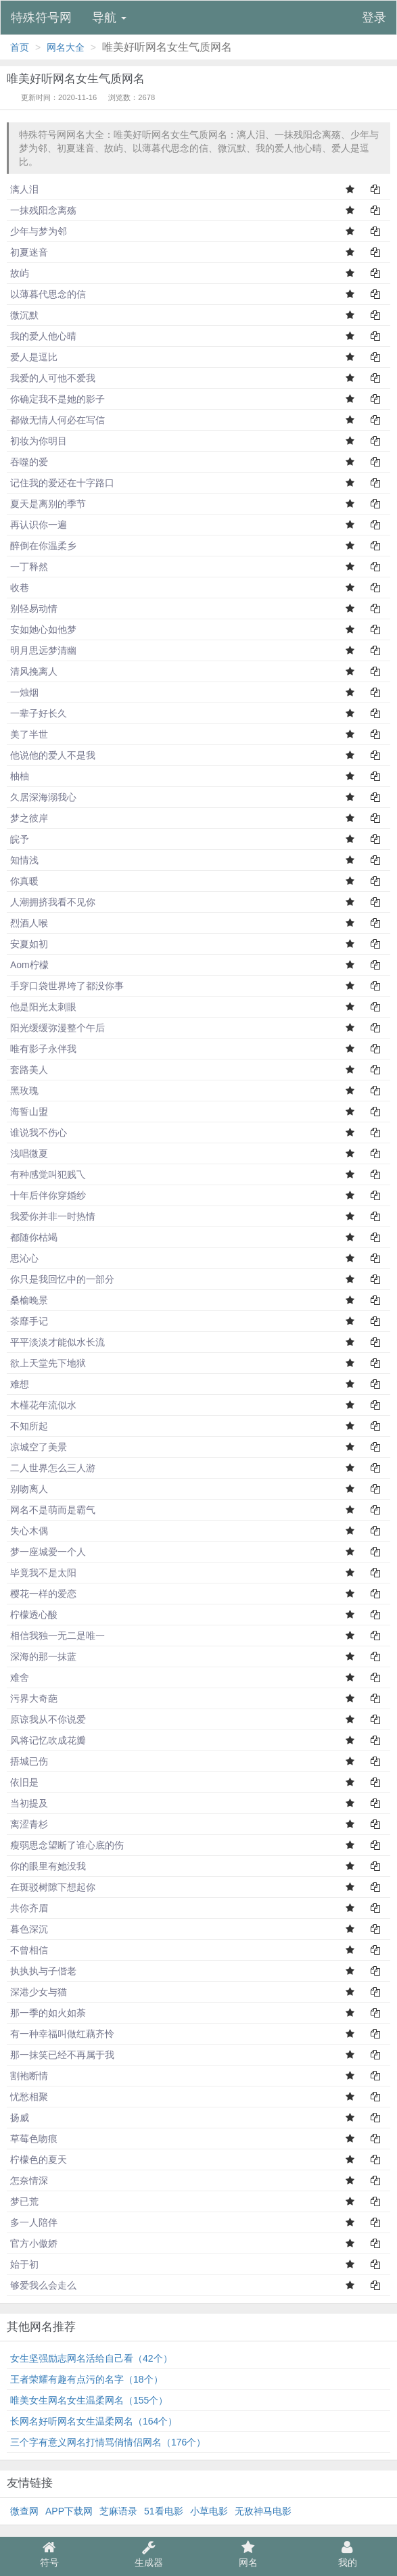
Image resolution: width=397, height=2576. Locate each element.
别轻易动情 (33, 608)
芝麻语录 (118, 2511)
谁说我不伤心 (38, 1132)
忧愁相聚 (29, 2096)
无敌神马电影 (263, 2511)
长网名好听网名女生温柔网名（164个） (93, 2421)
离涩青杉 (29, 1824)
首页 (19, 47)
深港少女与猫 (38, 1991)
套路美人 (29, 1069)
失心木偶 (29, 1530)
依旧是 (24, 1782)
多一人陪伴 (33, 2222)
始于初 (24, 2264)
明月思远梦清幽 (43, 650)
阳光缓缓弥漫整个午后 (57, 1027)
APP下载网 (69, 2511)
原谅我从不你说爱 (48, 1719)
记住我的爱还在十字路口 (62, 482)
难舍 (19, 1677)
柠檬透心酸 (33, 1614)
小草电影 (209, 2511)
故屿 (19, 273)
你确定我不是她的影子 (57, 398)
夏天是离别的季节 (48, 503)
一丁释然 (29, 566)
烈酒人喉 (29, 922)
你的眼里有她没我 (48, 1866)
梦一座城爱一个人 (48, 1551)
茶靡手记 (29, 1321)
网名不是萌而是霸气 (52, 1509)
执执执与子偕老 (43, 1970)
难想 (19, 1384)
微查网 (24, 2511)
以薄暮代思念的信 (48, 294)
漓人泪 (24, 189)
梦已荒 (24, 2201)
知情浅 (24, 860)
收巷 (19, 587)
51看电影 (163, 2511)
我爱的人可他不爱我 (52, 378)
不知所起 (29, 1426)
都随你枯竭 (33, 1237)
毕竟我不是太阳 (43, 1572)
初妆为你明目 (38, 440)
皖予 (19, 839)
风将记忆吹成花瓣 (48, 1740)
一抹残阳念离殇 (43, 210)
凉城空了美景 (38, 1446)
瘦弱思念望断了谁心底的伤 (67, 1845)
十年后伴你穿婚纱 (48, 1195)
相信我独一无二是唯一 (57, 1635)
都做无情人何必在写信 (57, 419)
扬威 (19, 2117)
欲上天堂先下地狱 (48, 1363)
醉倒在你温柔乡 (43, 545)
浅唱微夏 (29, 1153)
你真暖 (24, 881)
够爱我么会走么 (43, 2285)
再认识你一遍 (38, 524)
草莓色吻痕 (33, 2138)
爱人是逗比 (33, 357)
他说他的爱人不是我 (52, 755)
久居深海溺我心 (43, 797)
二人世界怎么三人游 (52, 1467)
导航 (109, 17)
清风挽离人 (33, 671)
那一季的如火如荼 (48, 2012)
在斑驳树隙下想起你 (52, 1887)
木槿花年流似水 (43, 1405)
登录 (374, 17)
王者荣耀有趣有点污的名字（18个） (86, 2379)
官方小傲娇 (33, 2243)
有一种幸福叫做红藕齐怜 (62, 2033)
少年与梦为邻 (38, 231)
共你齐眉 (29, 1908)
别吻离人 (29, 1488)
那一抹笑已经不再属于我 (62, 2054)
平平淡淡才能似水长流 (57, 1342)
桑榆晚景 (29, 1300)
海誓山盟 (29, 1111)
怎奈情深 (29, 2180)
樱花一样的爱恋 (43, 1593)
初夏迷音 (29, 252)
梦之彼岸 (29, 818)
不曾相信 (29, 1950)
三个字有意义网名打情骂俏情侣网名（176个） (108, 2442)
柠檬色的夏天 (38, 2159)
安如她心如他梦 (43, 629)
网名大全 (66, 47)
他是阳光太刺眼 (43, 1006)
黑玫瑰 (24, 1090)
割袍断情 (29, 2075)
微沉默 (24, 315)
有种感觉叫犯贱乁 (48, 1174)
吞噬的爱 (29, 461)
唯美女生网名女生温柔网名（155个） (89, 2400)
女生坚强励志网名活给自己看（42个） (91, 2358)
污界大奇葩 (33, 1698)
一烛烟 (24, 692)
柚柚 (19, 776)
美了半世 (29, 734)
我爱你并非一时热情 (52, 1216)
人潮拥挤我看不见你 (52, 902)
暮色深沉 (29, 1929)
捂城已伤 (29, 1761)
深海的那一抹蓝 (43, 1656)
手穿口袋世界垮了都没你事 (67, 985)
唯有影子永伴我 (43, 1048)
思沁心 (24, 1258)
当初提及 (29, 1803)
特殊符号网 (41, 17)
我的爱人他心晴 (43, 336)
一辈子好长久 (38, 713)
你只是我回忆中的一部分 (62, 1279)
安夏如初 (29, 943)
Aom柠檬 (29, 964)
